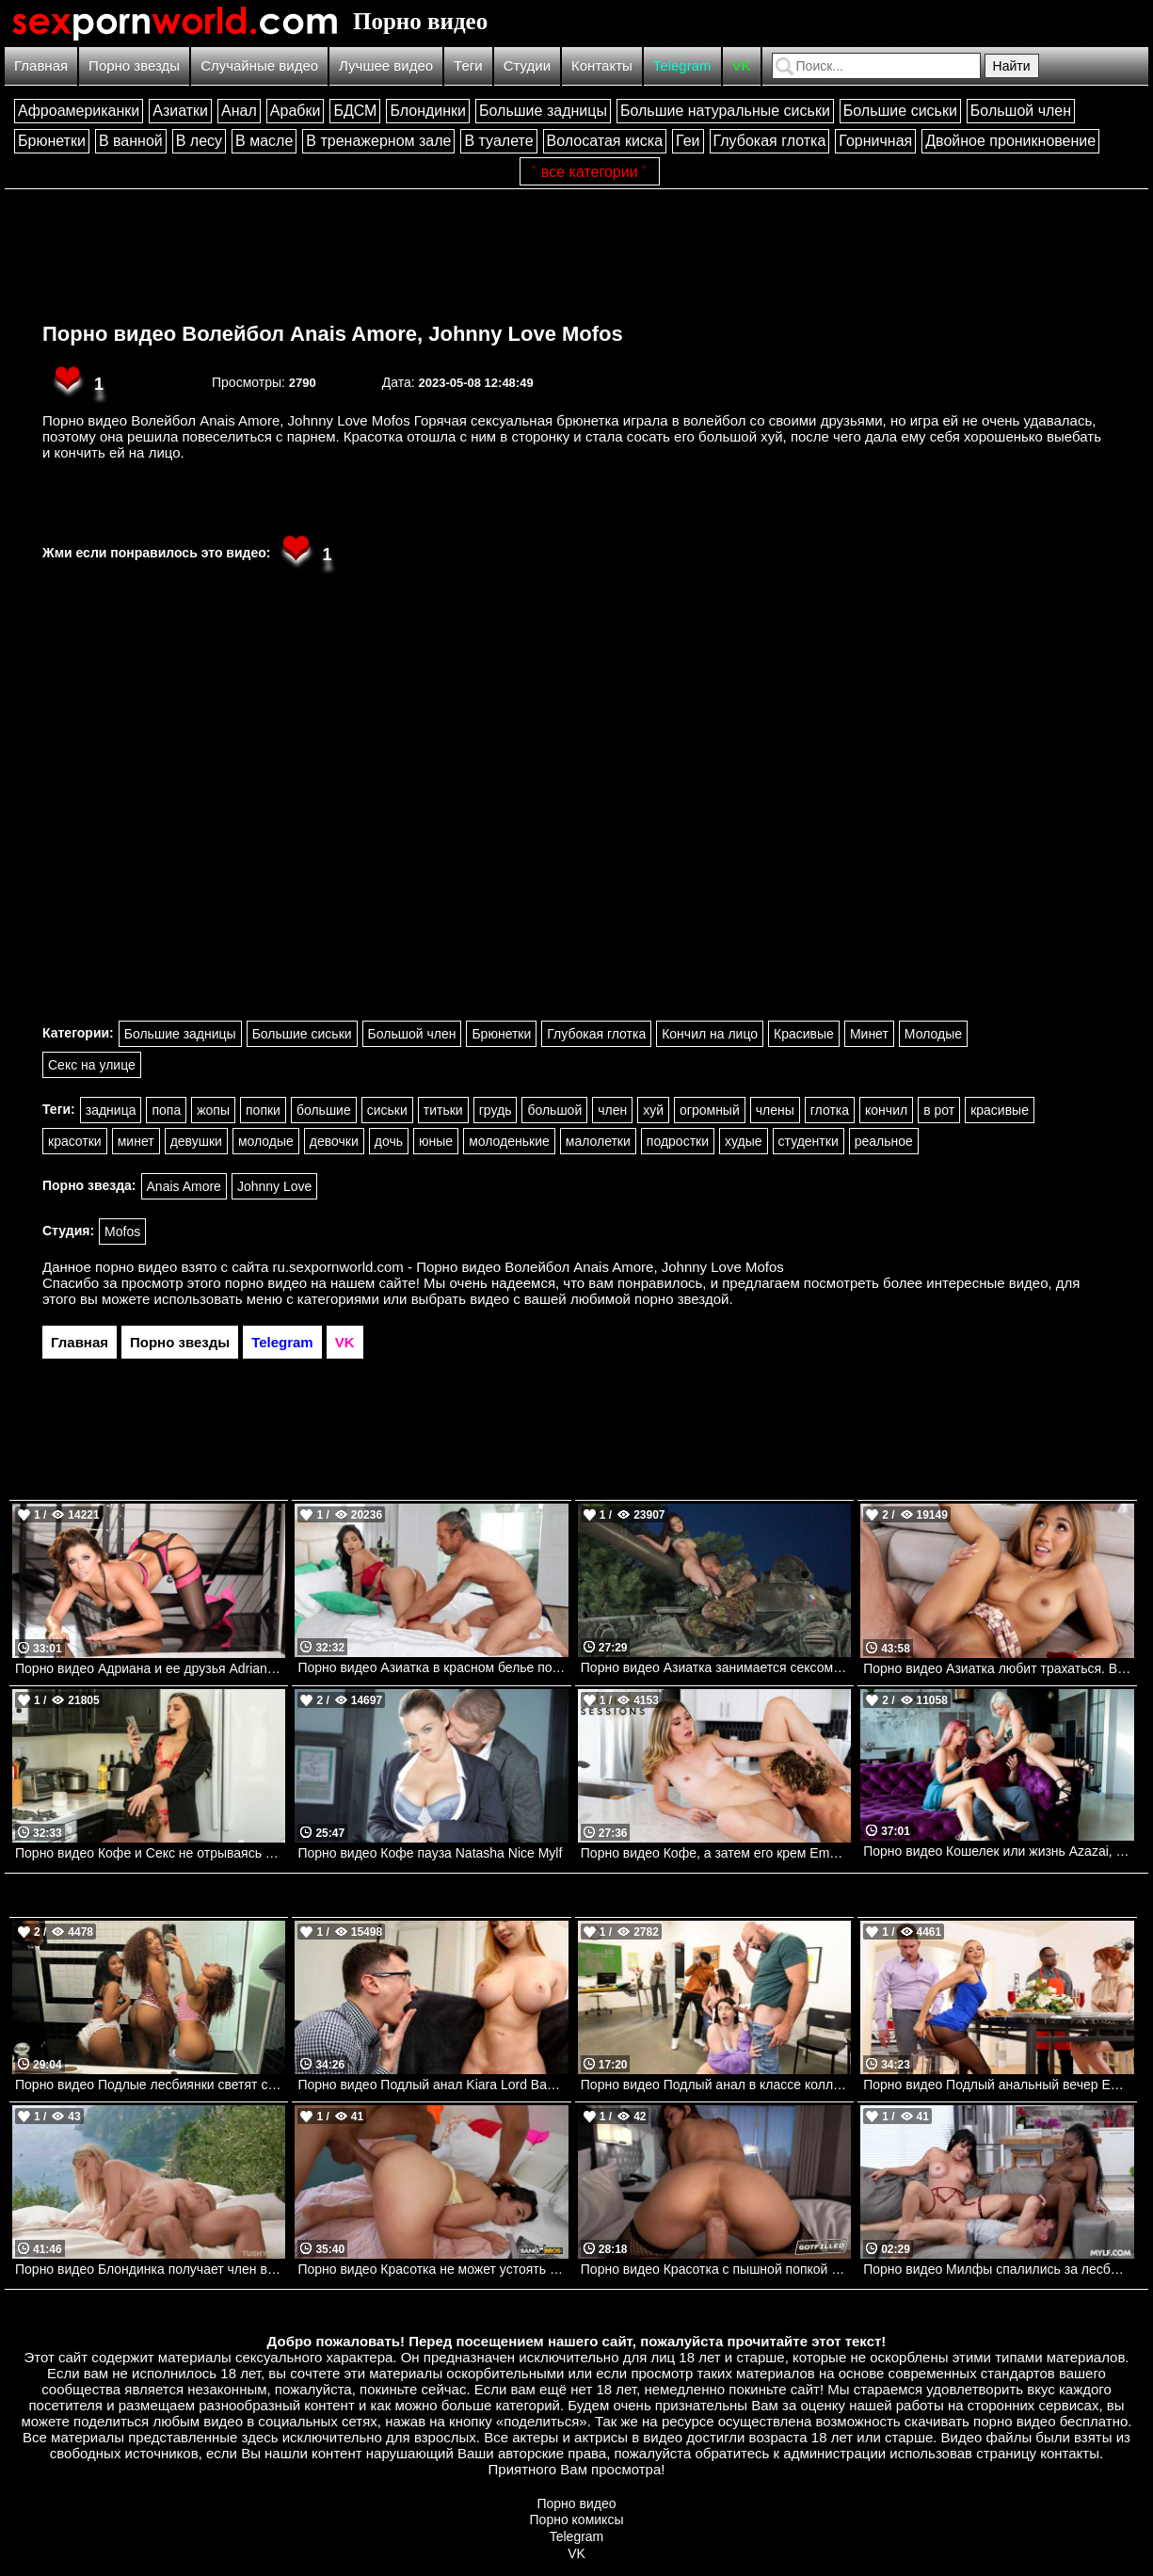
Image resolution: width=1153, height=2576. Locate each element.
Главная (41, 65)
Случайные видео (259, 65)
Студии (527, 65)
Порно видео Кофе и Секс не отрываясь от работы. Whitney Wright (150, 1852)
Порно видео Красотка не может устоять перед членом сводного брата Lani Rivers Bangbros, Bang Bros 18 (432, 2269)
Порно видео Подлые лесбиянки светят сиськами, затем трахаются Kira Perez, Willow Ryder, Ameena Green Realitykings (150, 2084)
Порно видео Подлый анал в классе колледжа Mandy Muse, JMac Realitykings (716, 2084)
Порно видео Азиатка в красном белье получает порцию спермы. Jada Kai (432, 1667)
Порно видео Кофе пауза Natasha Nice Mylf (429, 1852)
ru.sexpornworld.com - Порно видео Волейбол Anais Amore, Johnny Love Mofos (528, 1267)
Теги (468, 65)
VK (741, 65)
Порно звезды (134, 65)
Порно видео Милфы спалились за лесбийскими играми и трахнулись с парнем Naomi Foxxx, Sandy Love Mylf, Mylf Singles (998, 2269)
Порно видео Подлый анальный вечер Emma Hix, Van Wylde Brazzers (998, 2084)
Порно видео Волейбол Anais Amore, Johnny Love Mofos (332, 334)
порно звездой (681, 1299)
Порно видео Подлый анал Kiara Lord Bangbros (432, 2084)
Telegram (682, 65)
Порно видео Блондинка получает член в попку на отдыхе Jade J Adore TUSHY (150, 2269)
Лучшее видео (386, 65)
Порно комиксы (577, 2519)
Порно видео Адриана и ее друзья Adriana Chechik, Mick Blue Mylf (150, 1668)
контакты (1069, 2453)
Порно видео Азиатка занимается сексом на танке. (716, 1667)
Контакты (602, 65)
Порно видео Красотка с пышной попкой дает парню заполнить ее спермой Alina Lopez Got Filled (716, 2269)
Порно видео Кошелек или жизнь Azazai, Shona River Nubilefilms (998, 1851)
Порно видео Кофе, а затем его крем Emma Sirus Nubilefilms (716, 1852)
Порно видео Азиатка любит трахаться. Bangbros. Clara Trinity (998, 1668)
